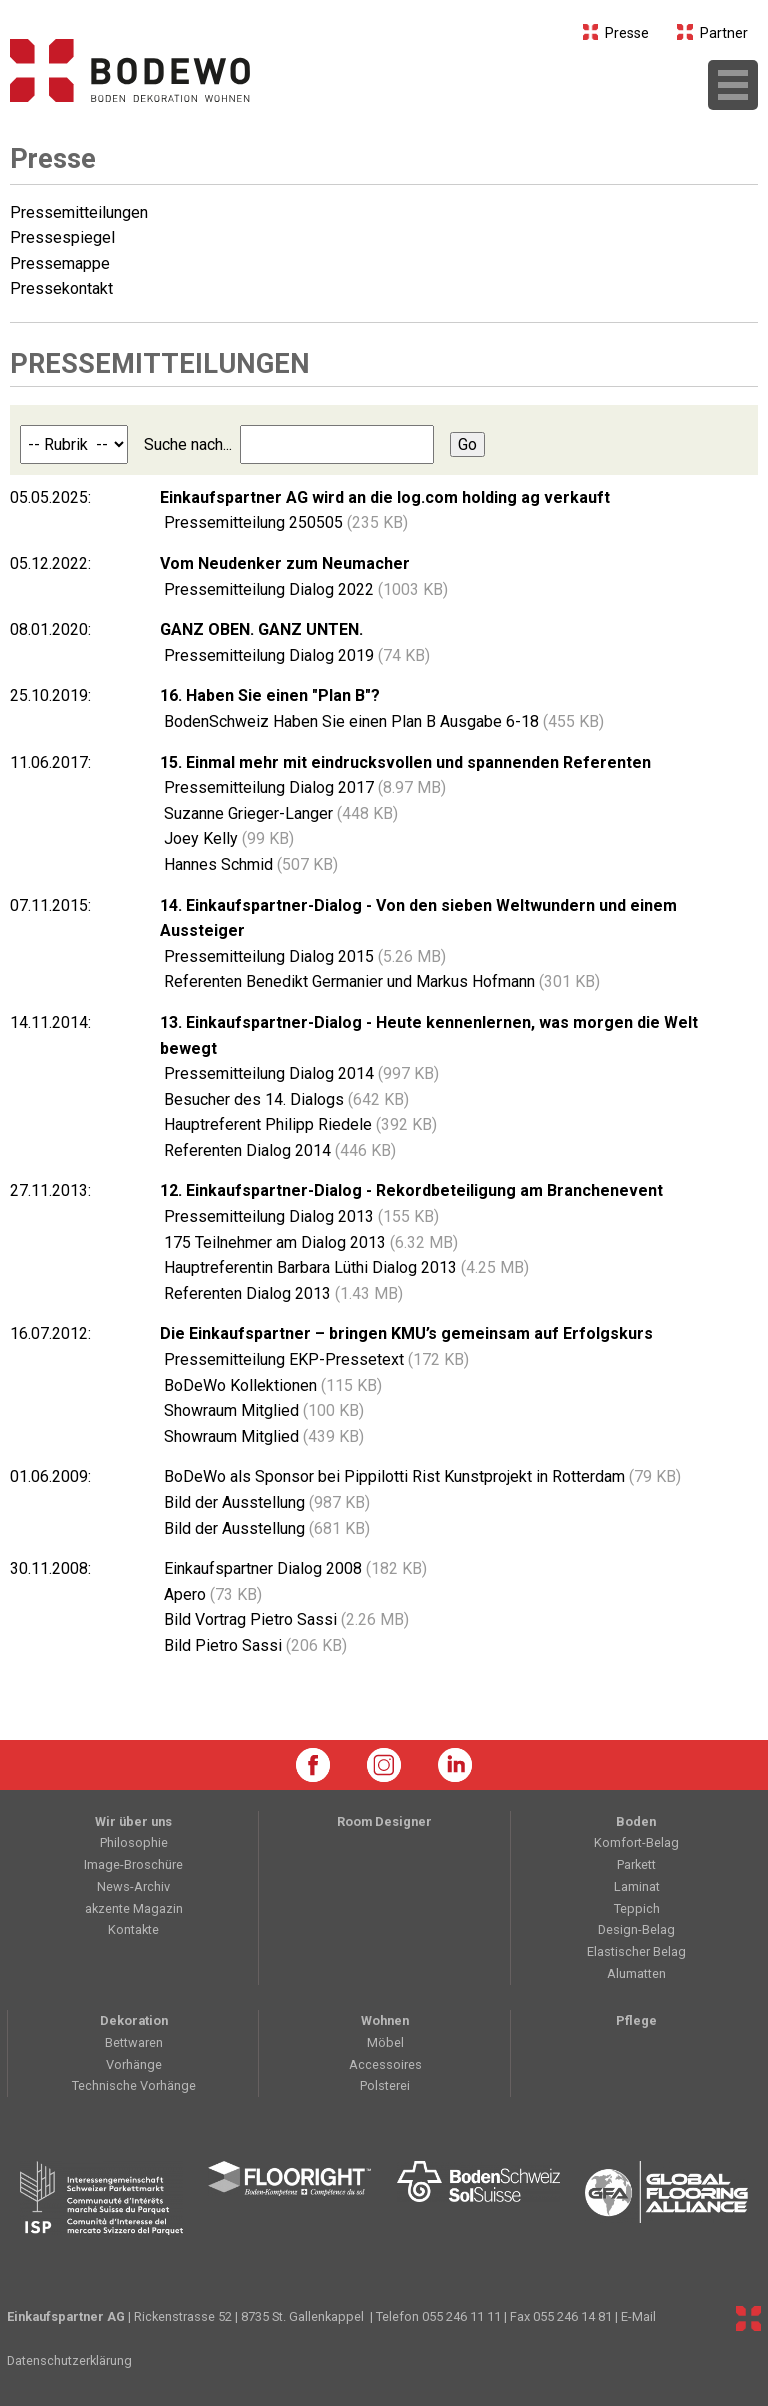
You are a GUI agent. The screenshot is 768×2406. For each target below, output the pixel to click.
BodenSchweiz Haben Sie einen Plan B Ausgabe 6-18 (382, 721)
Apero (211, 1594)
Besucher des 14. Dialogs (284, 1099)
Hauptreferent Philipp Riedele (298, 1124)
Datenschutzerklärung (69, 2360)
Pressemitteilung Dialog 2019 (295, 655)
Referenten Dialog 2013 (281, 1293)
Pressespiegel (62, 237)
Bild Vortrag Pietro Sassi (284, 1619)
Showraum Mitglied (262, 1410)
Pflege (636, 2020)
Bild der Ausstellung (265, 1502)
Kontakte (133, 1929)
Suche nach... (296, 444)
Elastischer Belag (636, 1951)
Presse (616, 33)
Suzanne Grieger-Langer (279, 813)
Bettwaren (134, 2042)
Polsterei (385, 2085)
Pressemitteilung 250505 (284, 522)
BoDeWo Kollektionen (271, 1385)
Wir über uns (133, 1821)
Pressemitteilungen (79, 212)
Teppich (637, 1908)
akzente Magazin (134, 1908)
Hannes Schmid (249, 864)
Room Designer (384, 1821)
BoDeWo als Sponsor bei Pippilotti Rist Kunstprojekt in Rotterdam (420, 1476)
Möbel (385, 2042)
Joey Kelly (227, 838)
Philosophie (134, 1842)
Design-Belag (636, 1929)
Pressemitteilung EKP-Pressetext (314, 1359)
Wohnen (385, 2020)
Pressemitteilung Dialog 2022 (304, 589)
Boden (636, 1821)
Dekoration (134, 2020)
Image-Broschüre (133, 1864)
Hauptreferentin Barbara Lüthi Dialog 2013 (344, 1267)
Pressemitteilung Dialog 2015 (303, 956)
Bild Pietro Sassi (253, 1645)
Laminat (637, 1886)
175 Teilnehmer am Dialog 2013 (309, 1242)
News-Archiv (133, 1886)
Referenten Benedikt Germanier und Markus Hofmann (380, 981)
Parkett (636, 1864)
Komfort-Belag (636, 1842)
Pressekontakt (61, 288)
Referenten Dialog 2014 (278, 1150)
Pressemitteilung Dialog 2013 (299, 1216)
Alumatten (636, 1973)
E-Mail (638, 2316)
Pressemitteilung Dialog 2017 (303, 787)
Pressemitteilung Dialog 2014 (299, 1073)
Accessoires (385, 2064)
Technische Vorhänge (134, 2085)
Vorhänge (134, 2064)
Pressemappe (60, 263)
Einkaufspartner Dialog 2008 (293, 1568)
